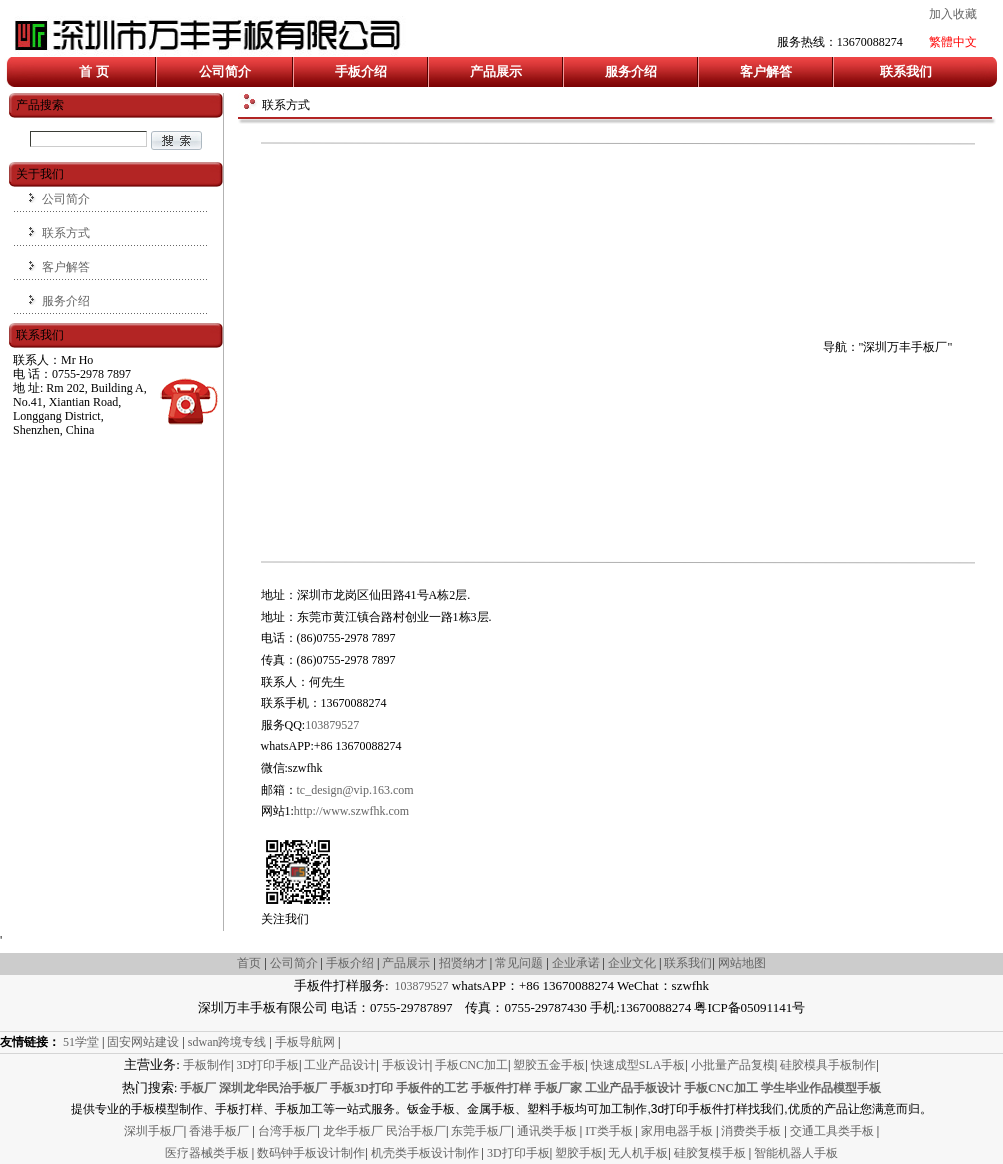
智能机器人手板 (796, 1153)
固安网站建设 (143, 1042)
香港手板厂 (220, 1131)
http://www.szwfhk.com (351, 811)
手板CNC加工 (471, 1065)
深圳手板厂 (154, 1131)
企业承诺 (576, 963)
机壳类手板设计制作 (425, 1153)
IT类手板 (610, 1131)
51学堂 (81, 1042)
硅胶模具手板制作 (828, 1065)
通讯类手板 (548, 1131)
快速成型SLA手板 (638, 1065)
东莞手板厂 (481, 1131)
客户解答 (766, 71)
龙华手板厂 (354, 1131)
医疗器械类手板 (207, 1153)
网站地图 (742, 963)
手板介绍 (361, 71)
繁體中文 (953, 42)
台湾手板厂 (288, 1131)
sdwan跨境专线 (227, 1042)
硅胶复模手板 (711, 1153)
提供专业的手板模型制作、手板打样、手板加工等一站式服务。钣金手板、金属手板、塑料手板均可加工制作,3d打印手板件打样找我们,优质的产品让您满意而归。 (501, 1109)
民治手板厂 (416, 1131)
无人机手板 (638, 1153)
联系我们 (906, 71)
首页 (249, 963)
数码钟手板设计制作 (311, 1153)
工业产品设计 (340, 1065)
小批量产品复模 (733, 1065)
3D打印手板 (267, 1065)
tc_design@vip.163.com (355, 790)
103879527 (332, 725)
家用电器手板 (678, 1131)
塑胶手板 (579, 1153)
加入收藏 (953, 14)
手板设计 (406, 1065)
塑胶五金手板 (549, 1065)
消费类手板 (752, 1131)
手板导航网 (305, 1042)
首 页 (93, 71)
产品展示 (496, 71)
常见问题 (519, 963)
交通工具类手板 (833, 1131)
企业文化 (633, 963)
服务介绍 (631, 71)
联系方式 (66, 233)
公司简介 (225, 71)
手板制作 (207, 1065)
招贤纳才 (463, 963)
